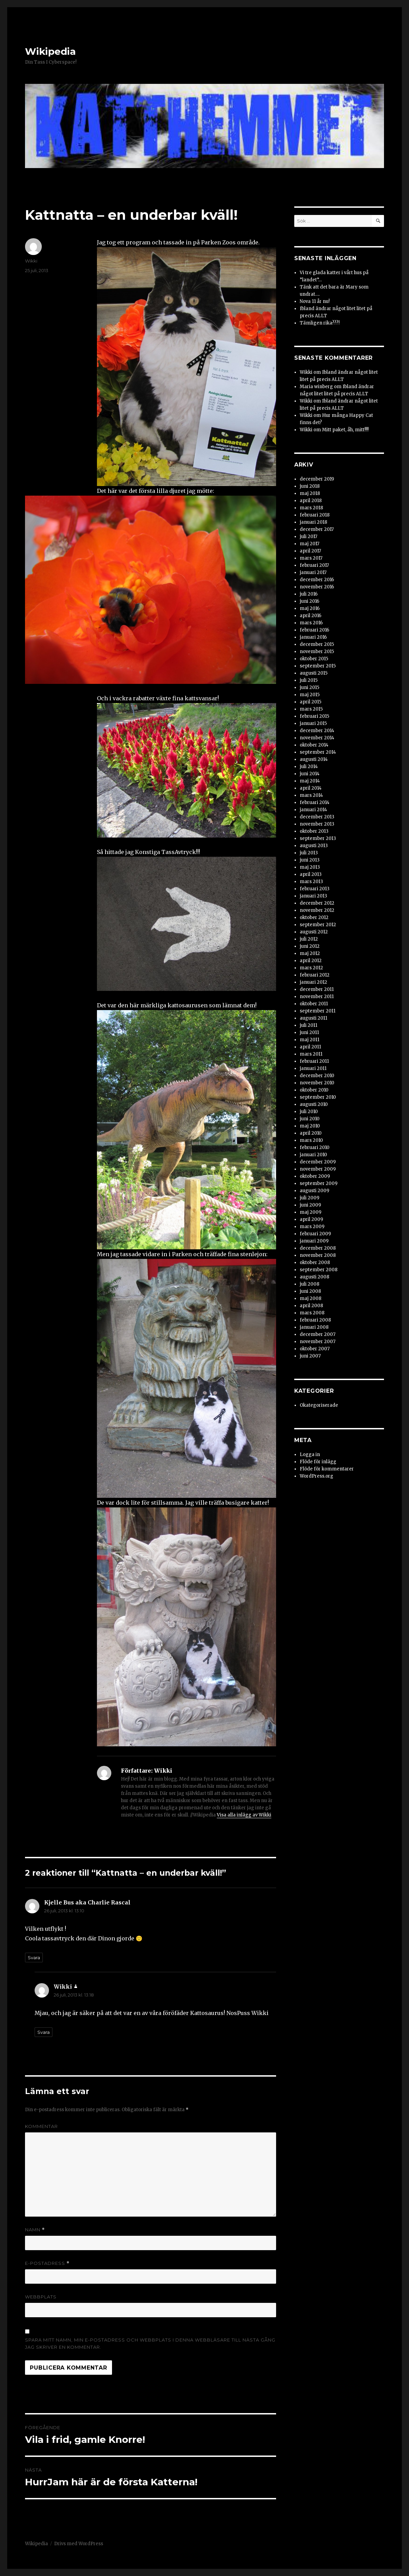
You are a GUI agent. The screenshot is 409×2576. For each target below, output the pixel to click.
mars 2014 (311, 795)
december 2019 (317, 479)
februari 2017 (314, 565)
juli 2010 (309, 1111)
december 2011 (317, 989)
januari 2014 (313, 810)
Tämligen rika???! (319, 323)
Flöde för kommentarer (327, 1469)
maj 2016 (310, 608)
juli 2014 (309, 766)
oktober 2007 (315, 1349)
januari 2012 (313, 982)
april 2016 (310, 616)
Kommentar (41, 2126)
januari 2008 (314, 1327)
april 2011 (310, 1047)
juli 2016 (309, 594)
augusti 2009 (314, 1191)
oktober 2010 (314, 1090)
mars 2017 (311, 558)
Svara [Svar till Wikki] (43, 2032)
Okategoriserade (319, 1405)
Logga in (310, 1454)
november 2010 (317, 1083)
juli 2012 (309, 939)
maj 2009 (310, 1212)
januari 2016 (313, 637)
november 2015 (317, 651)
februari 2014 (315, 802)
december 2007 (317, 1334)
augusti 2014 (314, 759)
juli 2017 (308, 536)
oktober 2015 (314, 659)
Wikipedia (50, 51)
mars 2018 (311, 508)
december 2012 (317, 903)
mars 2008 (312, 1313)
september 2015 (318, 666)
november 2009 (318, 1169)
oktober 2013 (314, 831)
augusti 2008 (314, 1277)
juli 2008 (309, 1284)
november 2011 (317, 996)
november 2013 (317, 824)
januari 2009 (314, 1241)
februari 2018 (315, 515)
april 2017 (310, 551)
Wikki (31, 261)
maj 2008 (310, 1298)
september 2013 (318, 838)
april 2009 (311, 1219)
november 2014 (317, 738)
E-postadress (47, 2263)
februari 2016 (314, 630)
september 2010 (318, 1097)
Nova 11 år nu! (315, 301)
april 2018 (311, 500)
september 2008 (318, 1270)
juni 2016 (309, 601)
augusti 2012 (314, 932)
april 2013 (311, 874)
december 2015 (317, 644)
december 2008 (318, 1248)
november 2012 (317, 910)
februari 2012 (315, 975)
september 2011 (317, 1011)
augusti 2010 (314, 1104)
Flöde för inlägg (318, 1462)
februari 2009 (315, 1234)
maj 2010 (310, 1126)
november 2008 (318, 1255)
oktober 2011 (314, 1004)
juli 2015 (309, 680)
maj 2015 (310, 695)
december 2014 (317, 731)
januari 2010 (313, 1155)
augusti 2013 (314, 846)
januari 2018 (313, 522)
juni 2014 (310, 774)
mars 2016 (311, 623)
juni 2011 (309, 1032)
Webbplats (41, 2296)
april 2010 (311, 1133)
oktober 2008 (315, 1262)
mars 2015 (311, 709)
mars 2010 (311, 1140)
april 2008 (311, 1306)
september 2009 (318, 1183)
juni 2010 (310, 1119)
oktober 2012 (314, 917)
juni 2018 (310, 486)
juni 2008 (310, 1291)
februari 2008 (315, 1320)
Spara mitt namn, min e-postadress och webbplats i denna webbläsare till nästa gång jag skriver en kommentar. (150, 2343)
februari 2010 (315, 1147)
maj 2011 (309, 1040)
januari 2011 (313, 1068)
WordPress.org (316, 1476)
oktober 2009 (315, 1176)
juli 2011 (308, 1025)
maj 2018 (310, 493)
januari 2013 (313, 896)
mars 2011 (311, 1054)
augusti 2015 (313, 673)
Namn (35, 2230)
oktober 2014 (314, 745)
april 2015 (310, 702)
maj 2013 (310, 867)
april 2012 (311, 961)
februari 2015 (314, 716)
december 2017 (317, 529)
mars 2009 (312, 1226)
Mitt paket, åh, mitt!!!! (345, 430)
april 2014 (311, 788)
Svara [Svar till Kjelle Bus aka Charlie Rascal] (34, 1957)
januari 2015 (313, 723)
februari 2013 (315, 889)
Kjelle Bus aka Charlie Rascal (87, 1902)
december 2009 (318, 1162)
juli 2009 (309, 1198)
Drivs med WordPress (78, 2544)
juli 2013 (309, 853)
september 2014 (318, 752)
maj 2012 (310, 953)
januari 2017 (313, 572)
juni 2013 (310, 860)
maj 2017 (309, 544)
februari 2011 (314, 1061)
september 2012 (318, 925)
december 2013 (317, 817)
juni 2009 (310, 1205)
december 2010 (317, 1076)
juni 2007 (310, 1356)
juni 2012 (310, 946)
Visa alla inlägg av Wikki (244, 1815)
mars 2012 (311, 968)
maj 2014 (310, 781)
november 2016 (317, 587)
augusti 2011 (313, 1018)
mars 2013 (311, 881)
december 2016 (317, 580)
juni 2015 (309, 687)
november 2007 (317, 1341)
